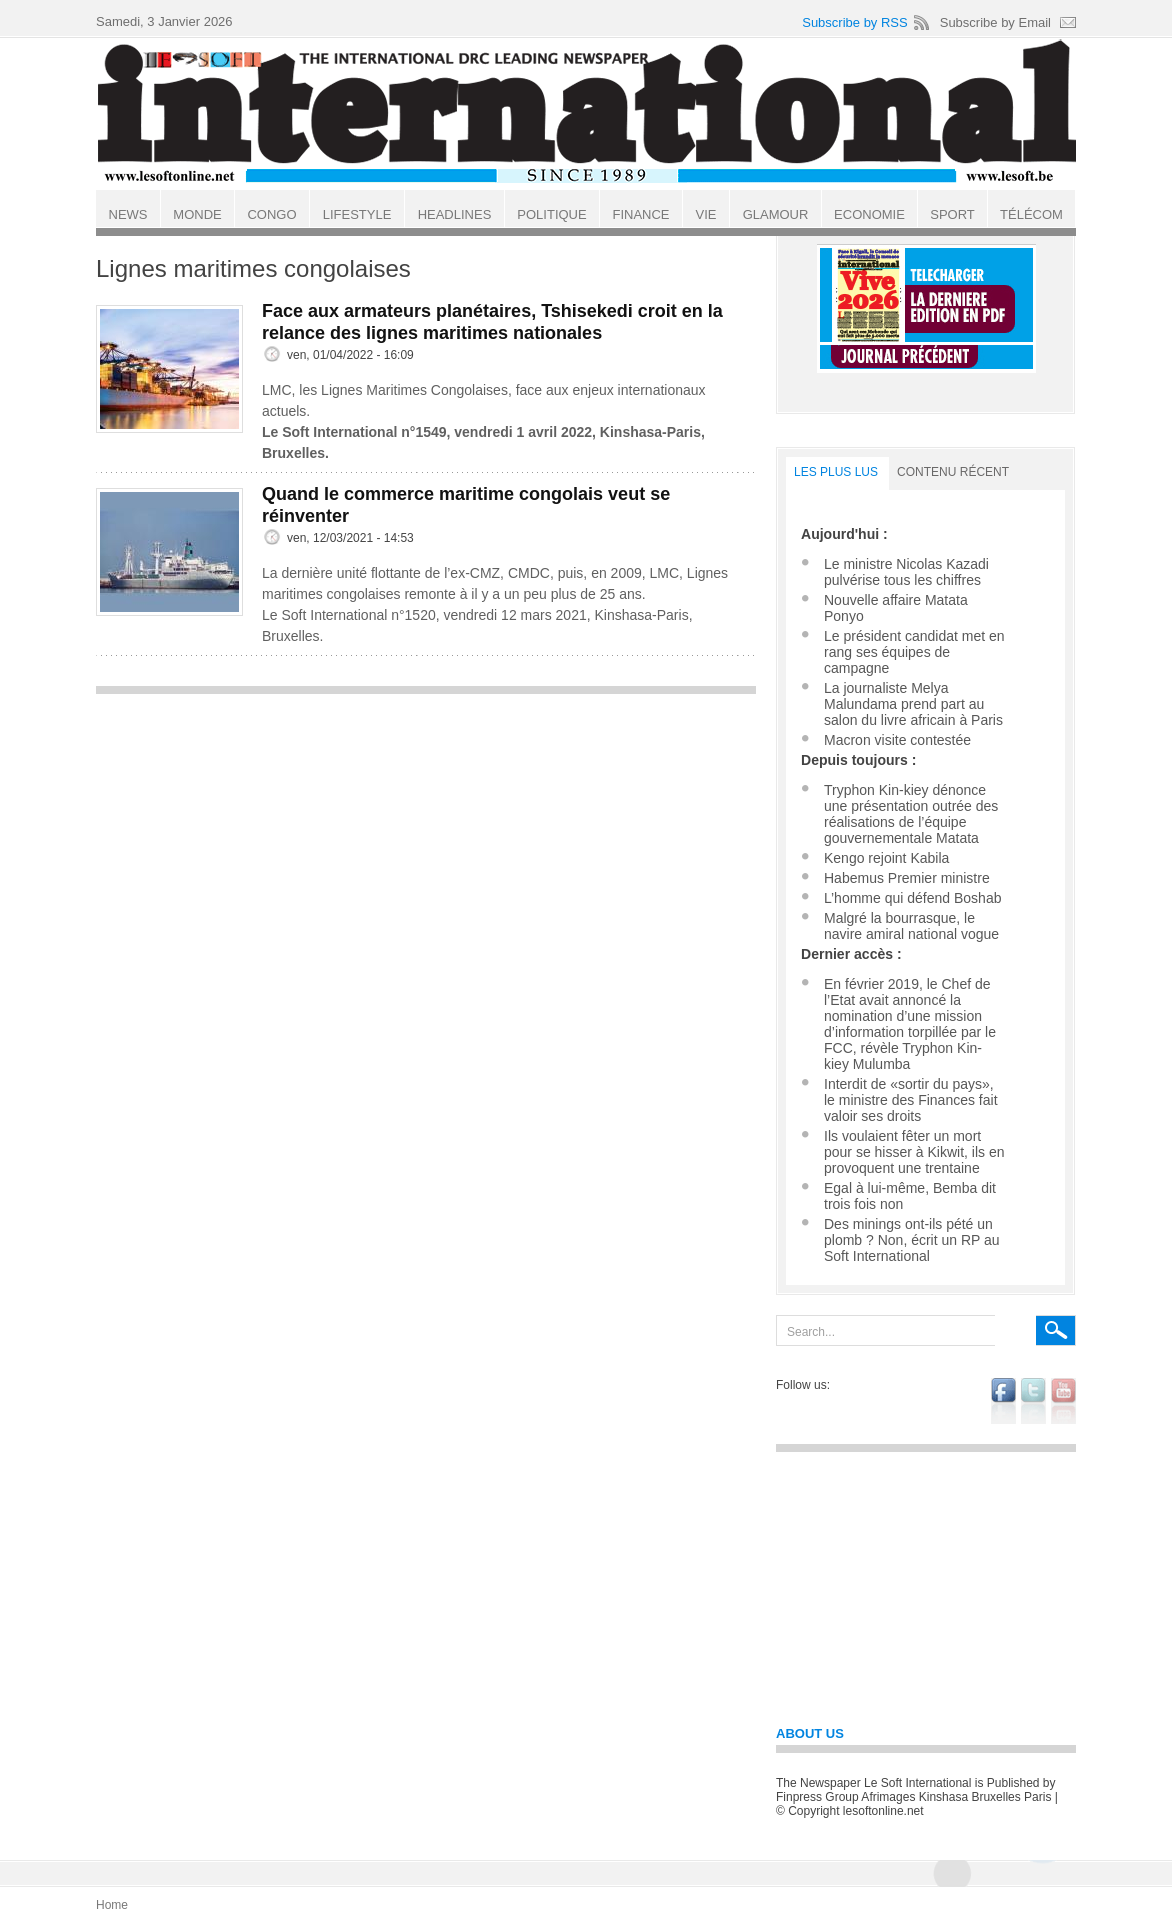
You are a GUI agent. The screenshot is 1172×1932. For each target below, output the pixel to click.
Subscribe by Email (995, 22)
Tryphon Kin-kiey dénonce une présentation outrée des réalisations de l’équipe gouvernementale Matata (911, 814)
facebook (1003, 1401)
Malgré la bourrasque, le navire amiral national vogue (911, 926)
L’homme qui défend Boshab (912, 898)
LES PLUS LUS (836, 472)
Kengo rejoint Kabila (886, 858)
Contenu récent (953, 472)
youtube (1063, 1401)
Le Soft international (588, 113)
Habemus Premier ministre (907, 878)
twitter (1033, 1401)
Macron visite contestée (897, 740)
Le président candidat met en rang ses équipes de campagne (914, 652)
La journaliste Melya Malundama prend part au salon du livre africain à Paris (913, 704)
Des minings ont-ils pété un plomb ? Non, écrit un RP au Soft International (912, 1240)
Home (112, 1905)
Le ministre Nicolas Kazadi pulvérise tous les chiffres (906, 572)
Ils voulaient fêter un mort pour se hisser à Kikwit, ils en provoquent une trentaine (914, 1152)
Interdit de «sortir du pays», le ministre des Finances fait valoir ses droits (911, 1100)
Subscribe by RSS (855, 22)
